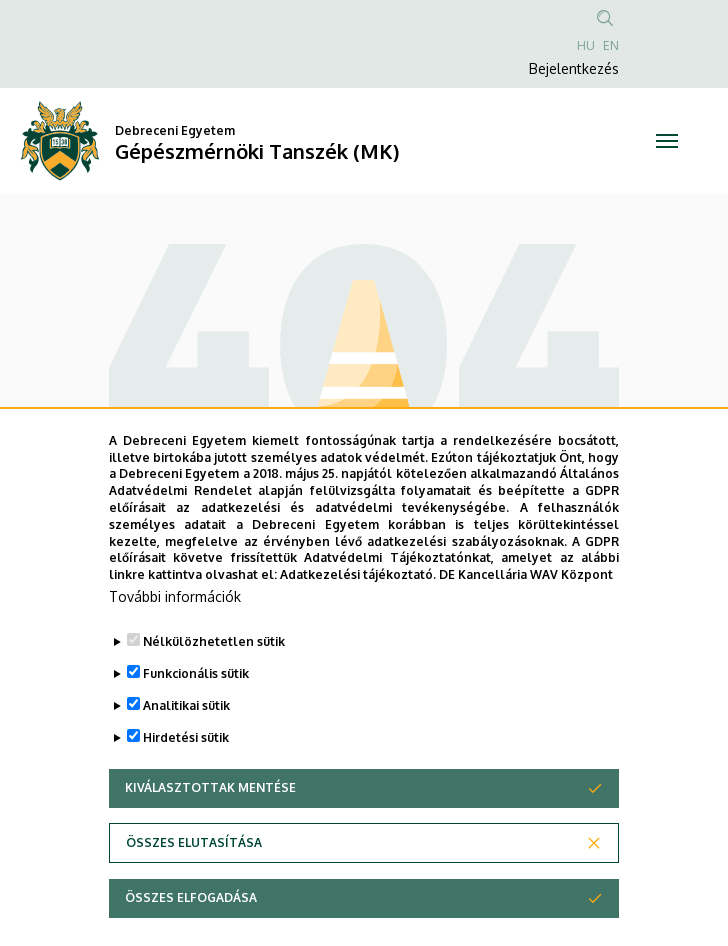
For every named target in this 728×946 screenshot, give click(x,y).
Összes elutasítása (194, 888)
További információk (175, 642)
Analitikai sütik (186, 751)
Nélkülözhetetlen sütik (214, 687)
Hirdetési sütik (186, 783)
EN (611, 45)
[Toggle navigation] (667, 141)
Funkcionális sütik (196, 719)
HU (586, 45)
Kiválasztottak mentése (210, 833)
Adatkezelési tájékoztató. (358, 620)
